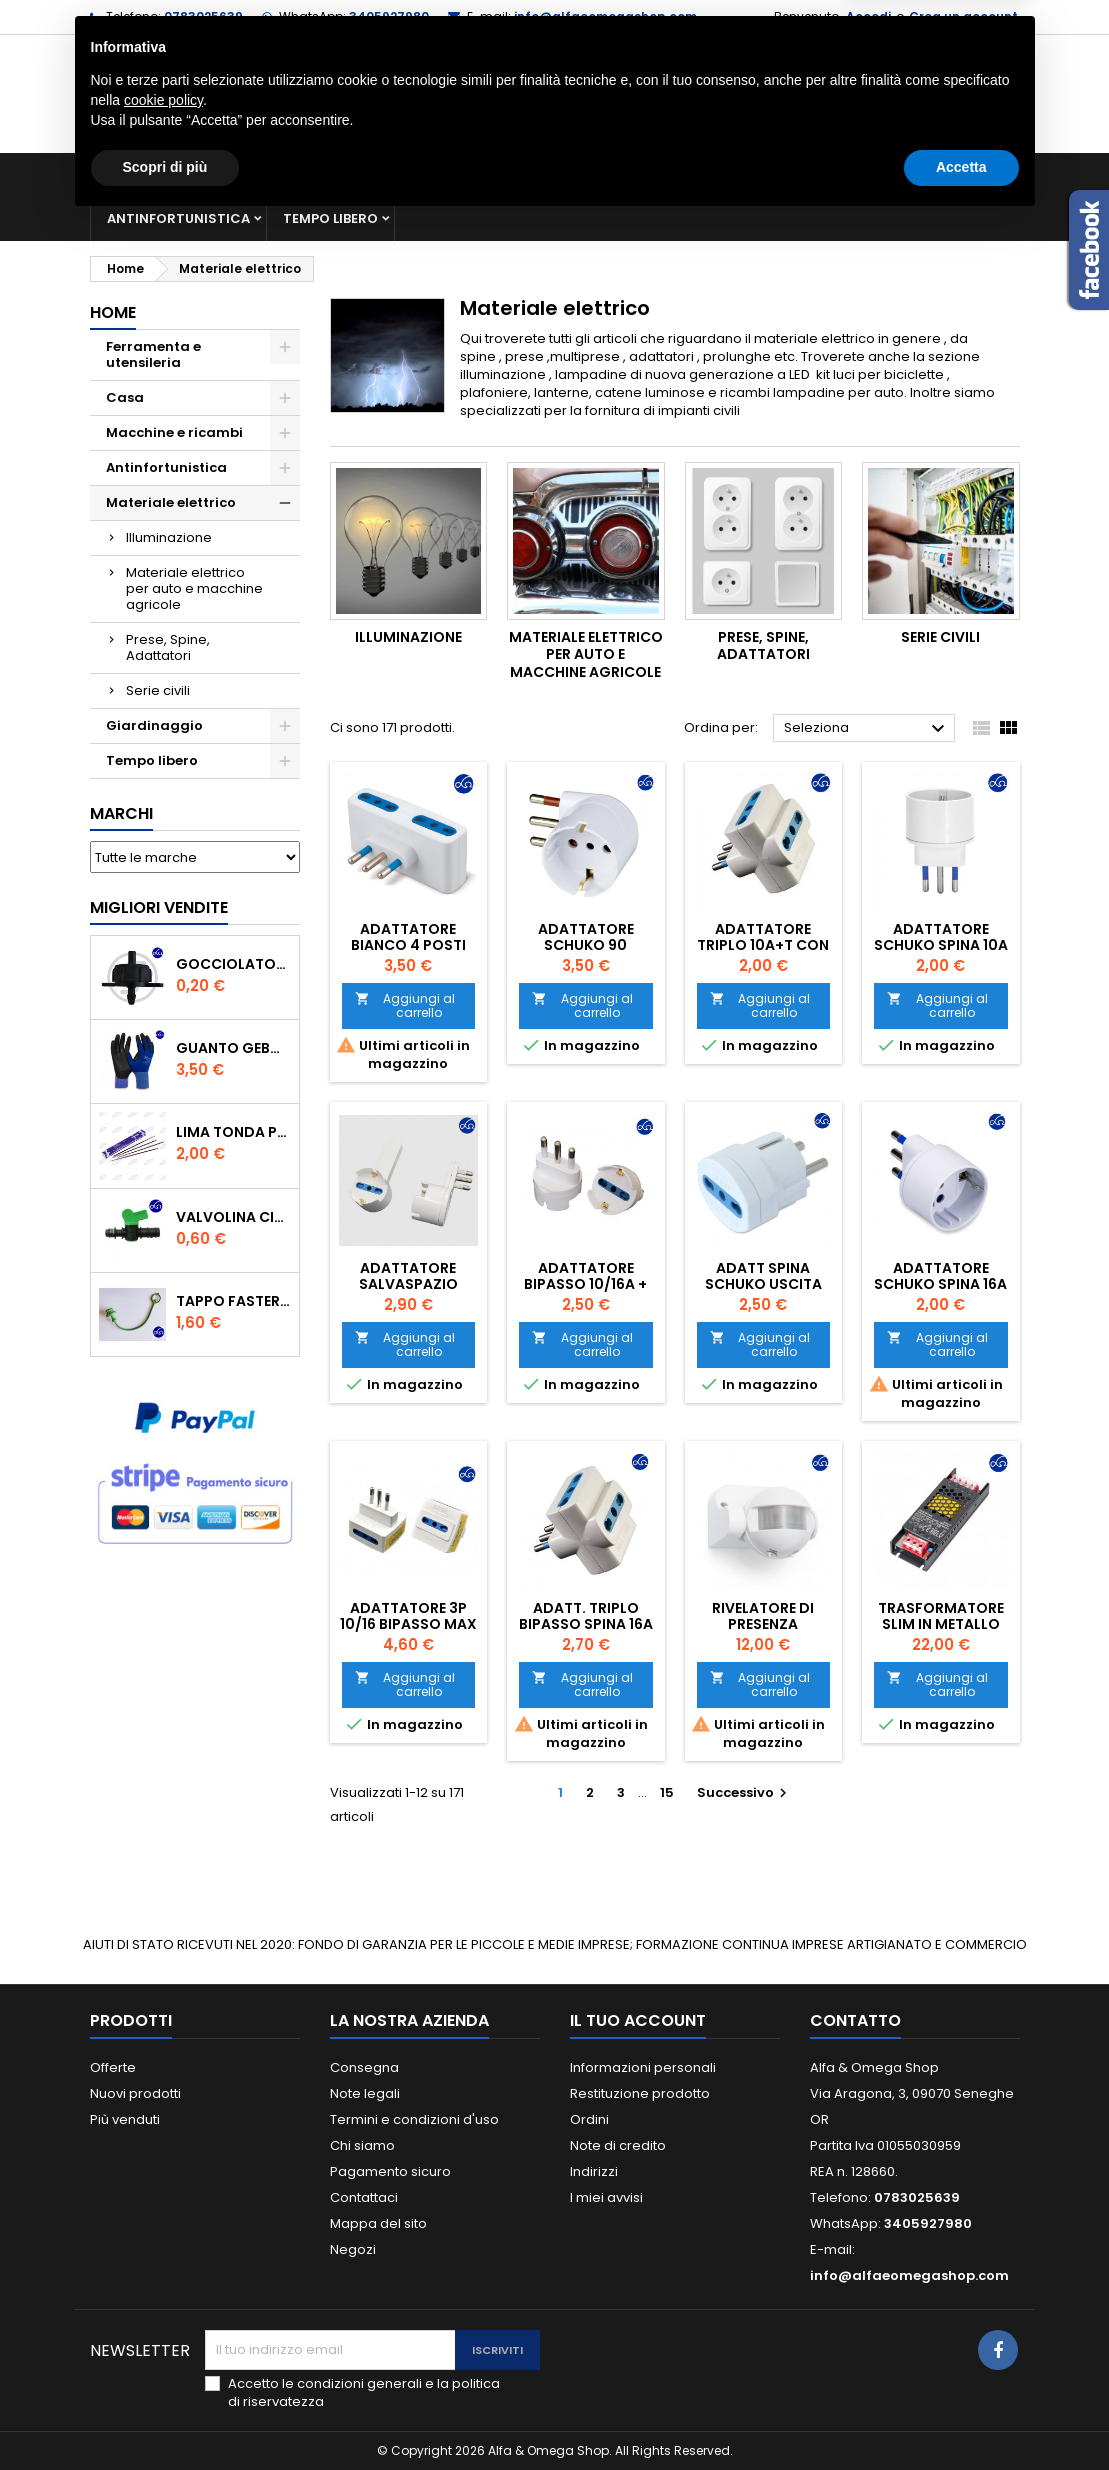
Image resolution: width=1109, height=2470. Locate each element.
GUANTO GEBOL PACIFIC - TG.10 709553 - (233, 1048)
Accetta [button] (961, 2415)
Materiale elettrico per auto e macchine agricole (194, 588)
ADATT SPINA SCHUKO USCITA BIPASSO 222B (763, 1284)
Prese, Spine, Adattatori (168, 647)
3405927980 (389, 16)
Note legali (365, 2093)
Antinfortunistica (178, 218)
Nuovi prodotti (135, 2093)
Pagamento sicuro (390, 2171)
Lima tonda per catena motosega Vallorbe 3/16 (233, 1132)
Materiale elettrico (628, 174)
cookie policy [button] (163, 2348)
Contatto (855, 2020)
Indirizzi (594, 2171)
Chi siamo (362, 2145)
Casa (754, 174)
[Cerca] (555, 94)
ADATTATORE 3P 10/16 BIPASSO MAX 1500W (408, 1624)
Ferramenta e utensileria (252, 174)
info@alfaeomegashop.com (605, 16)
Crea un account (963, 16)
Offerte (113, 2067)
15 (667, 1792)
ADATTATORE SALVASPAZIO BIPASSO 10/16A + (408, 1284)
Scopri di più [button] (165, 2415)
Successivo (744, 1792)
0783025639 (203, 16)
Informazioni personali (643, 2067)
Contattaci (364, 2197)
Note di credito (618, 2145)
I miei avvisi (606, 2197)
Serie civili (158, 690)
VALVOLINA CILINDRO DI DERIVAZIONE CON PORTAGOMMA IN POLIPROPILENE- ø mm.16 (233, 1217)
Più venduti (125, 2119)
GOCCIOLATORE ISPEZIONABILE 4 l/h (233, 964)
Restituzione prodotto (640, 2093)
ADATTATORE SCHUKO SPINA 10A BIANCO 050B (941, 945)
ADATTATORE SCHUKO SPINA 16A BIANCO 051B (940, 1284)
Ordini (589, 2119)
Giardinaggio (857, 174)
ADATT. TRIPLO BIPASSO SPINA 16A (586, 1616)
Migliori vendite (159, 907)
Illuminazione (169, 537)
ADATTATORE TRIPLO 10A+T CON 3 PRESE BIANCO (763, 945)
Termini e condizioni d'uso (414, 2119)
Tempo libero (330, 218)
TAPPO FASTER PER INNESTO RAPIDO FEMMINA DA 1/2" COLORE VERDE (233, 1301)
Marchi (121, 813)
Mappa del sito (378, 2223)
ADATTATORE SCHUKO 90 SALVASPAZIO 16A (586, 945)
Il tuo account (638, 2020)
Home (113, 312)
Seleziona (867, 729)
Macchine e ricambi (449, 174)
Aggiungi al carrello (405, 1005)
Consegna (364, 2067)
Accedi (868, 16)
